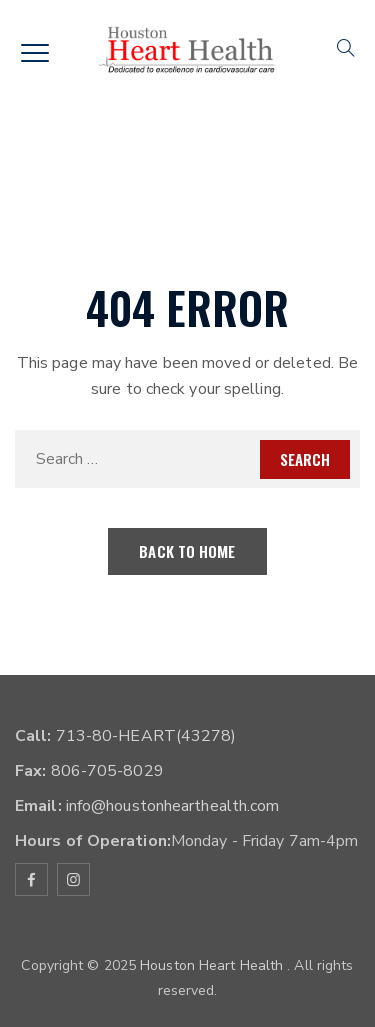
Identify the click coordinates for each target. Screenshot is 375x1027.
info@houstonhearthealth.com (171, 806)
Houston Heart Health (213, 965)
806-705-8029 (104, 771)
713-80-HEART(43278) (144, 736)
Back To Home (187, 551)
